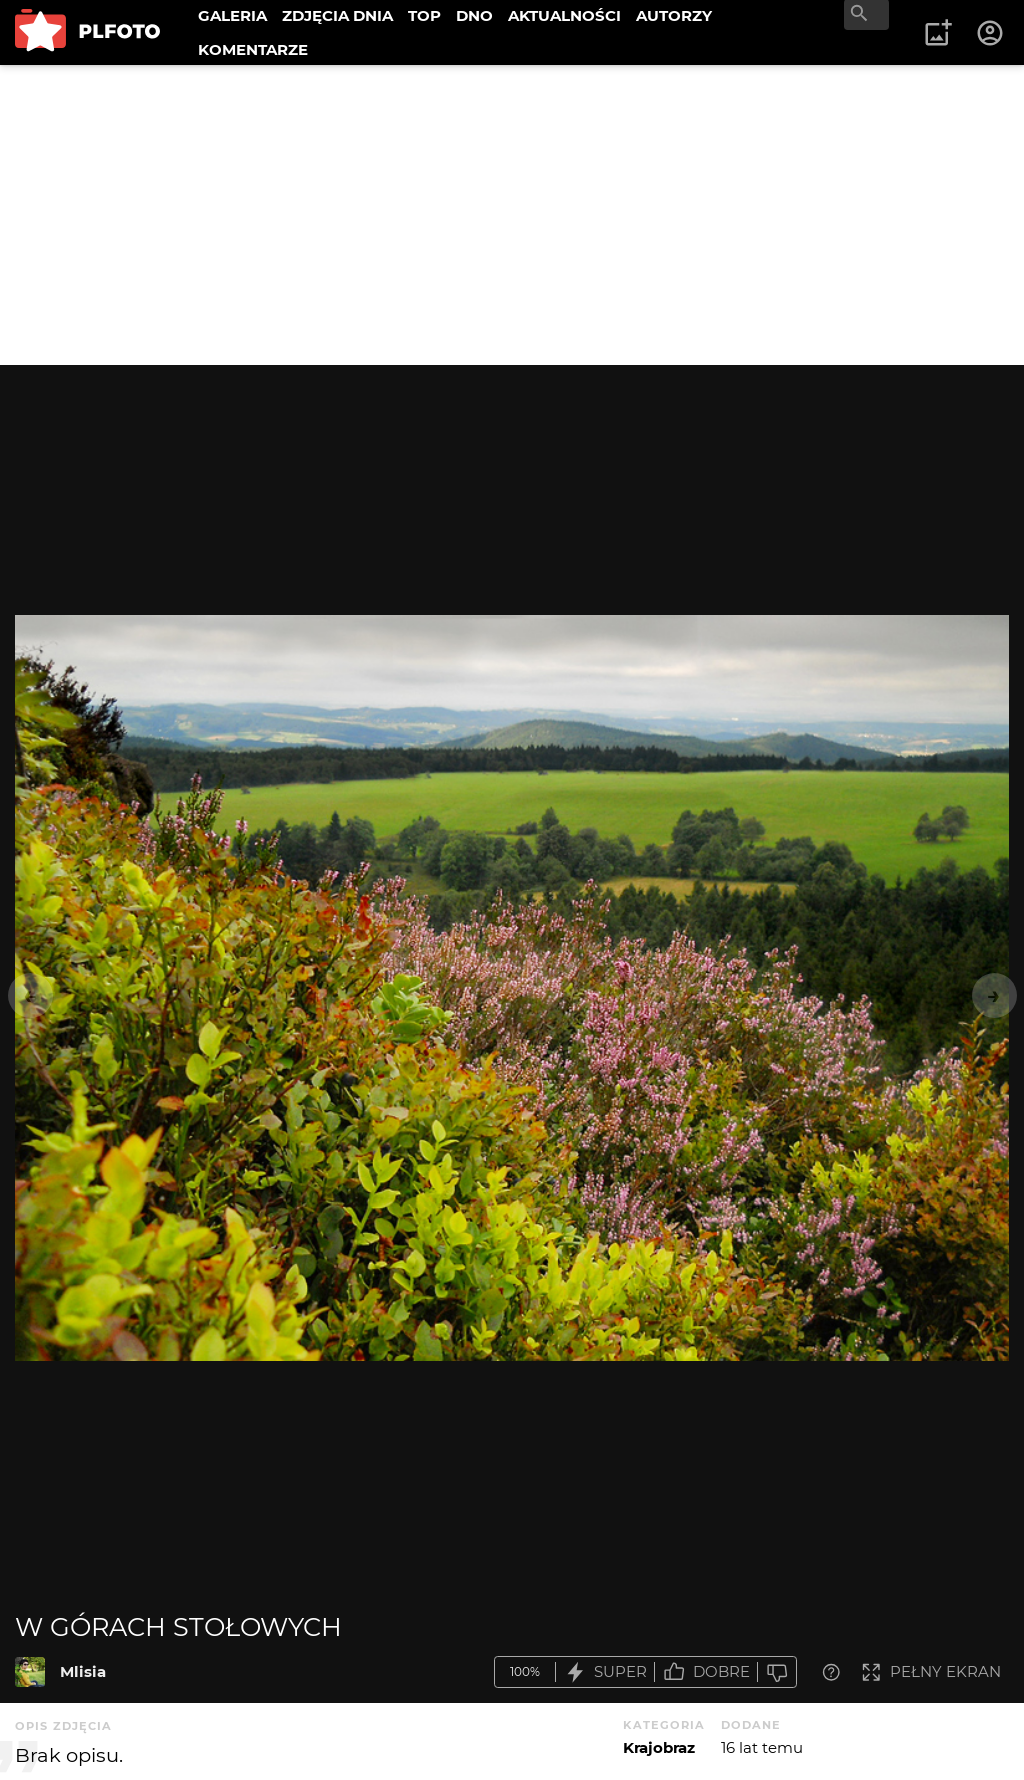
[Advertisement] (512, 215)
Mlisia (83, 1671)
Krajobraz (659, 1747)
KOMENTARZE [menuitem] (253, 49)
